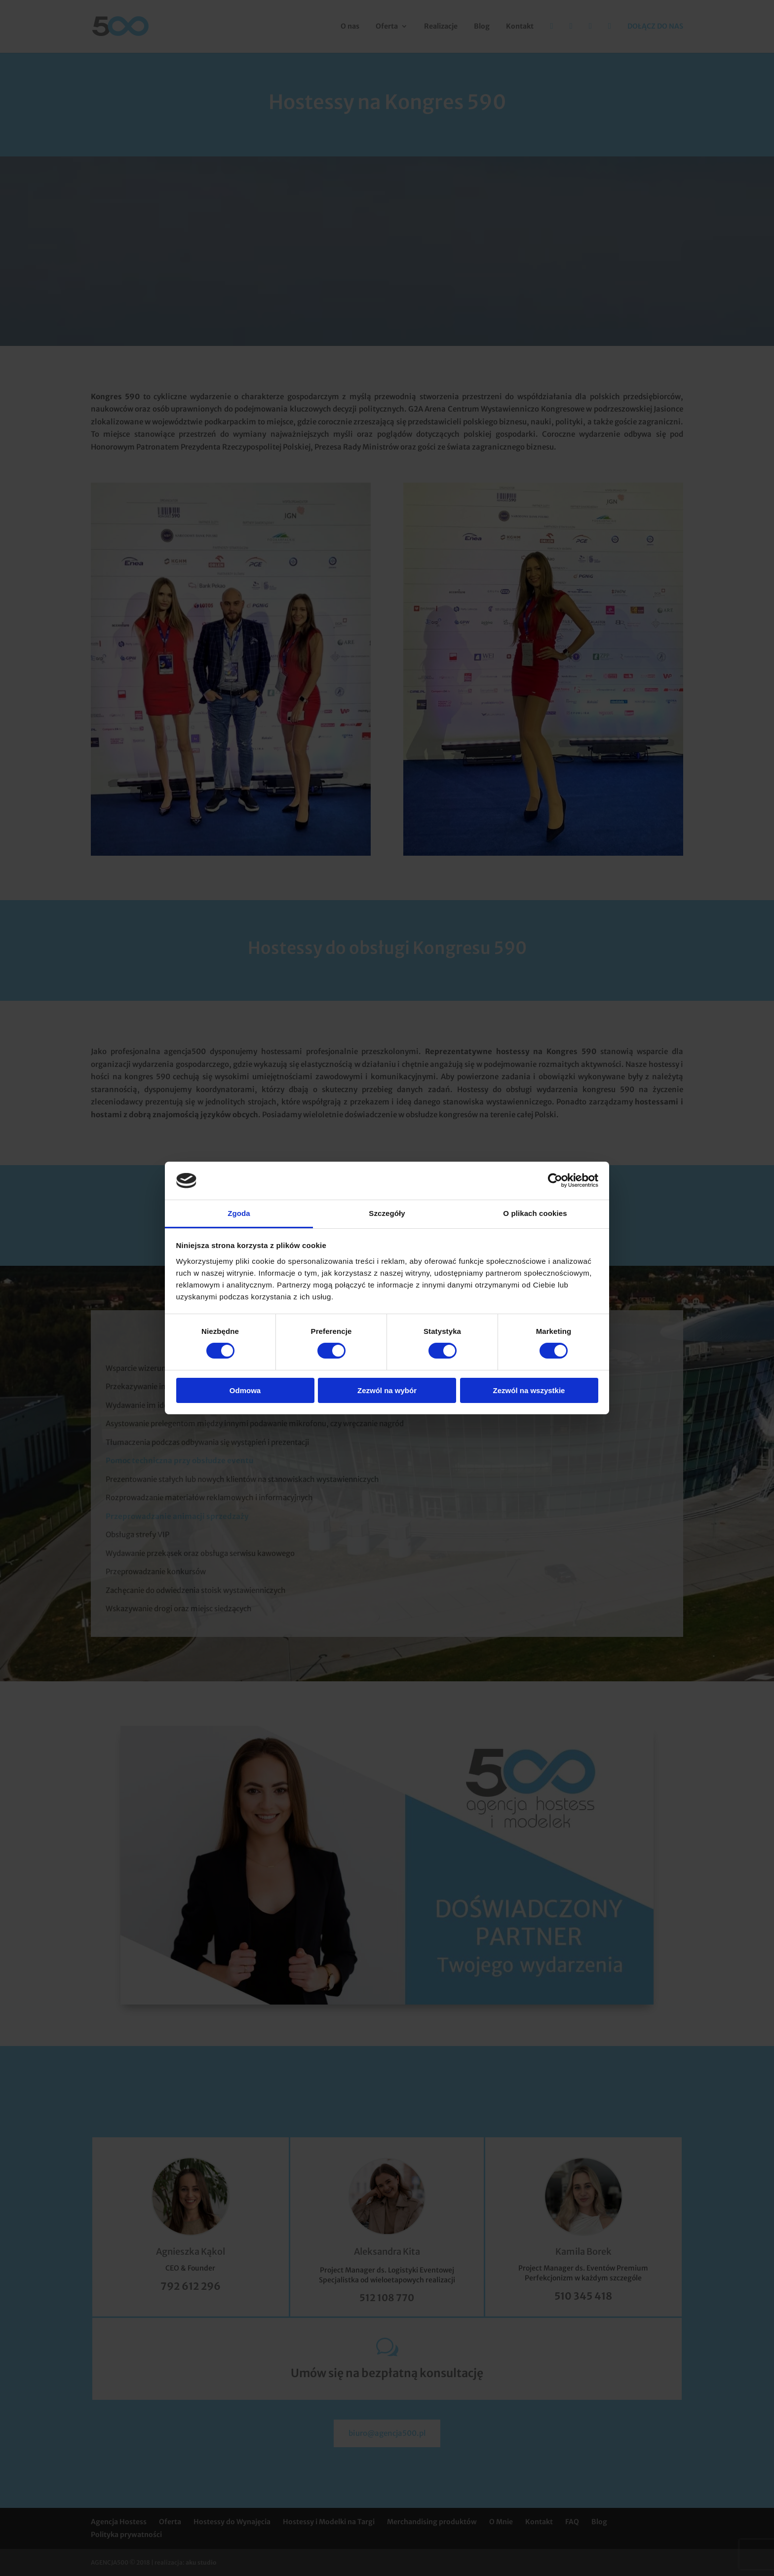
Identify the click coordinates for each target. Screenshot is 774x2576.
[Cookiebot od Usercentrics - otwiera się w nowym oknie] (555, 1180)
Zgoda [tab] (239, 1213)
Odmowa (245, 1390)
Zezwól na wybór (387, 1390)
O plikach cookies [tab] (535, 1213)
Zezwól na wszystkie (529, 1390)
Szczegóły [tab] (387, 1213)
